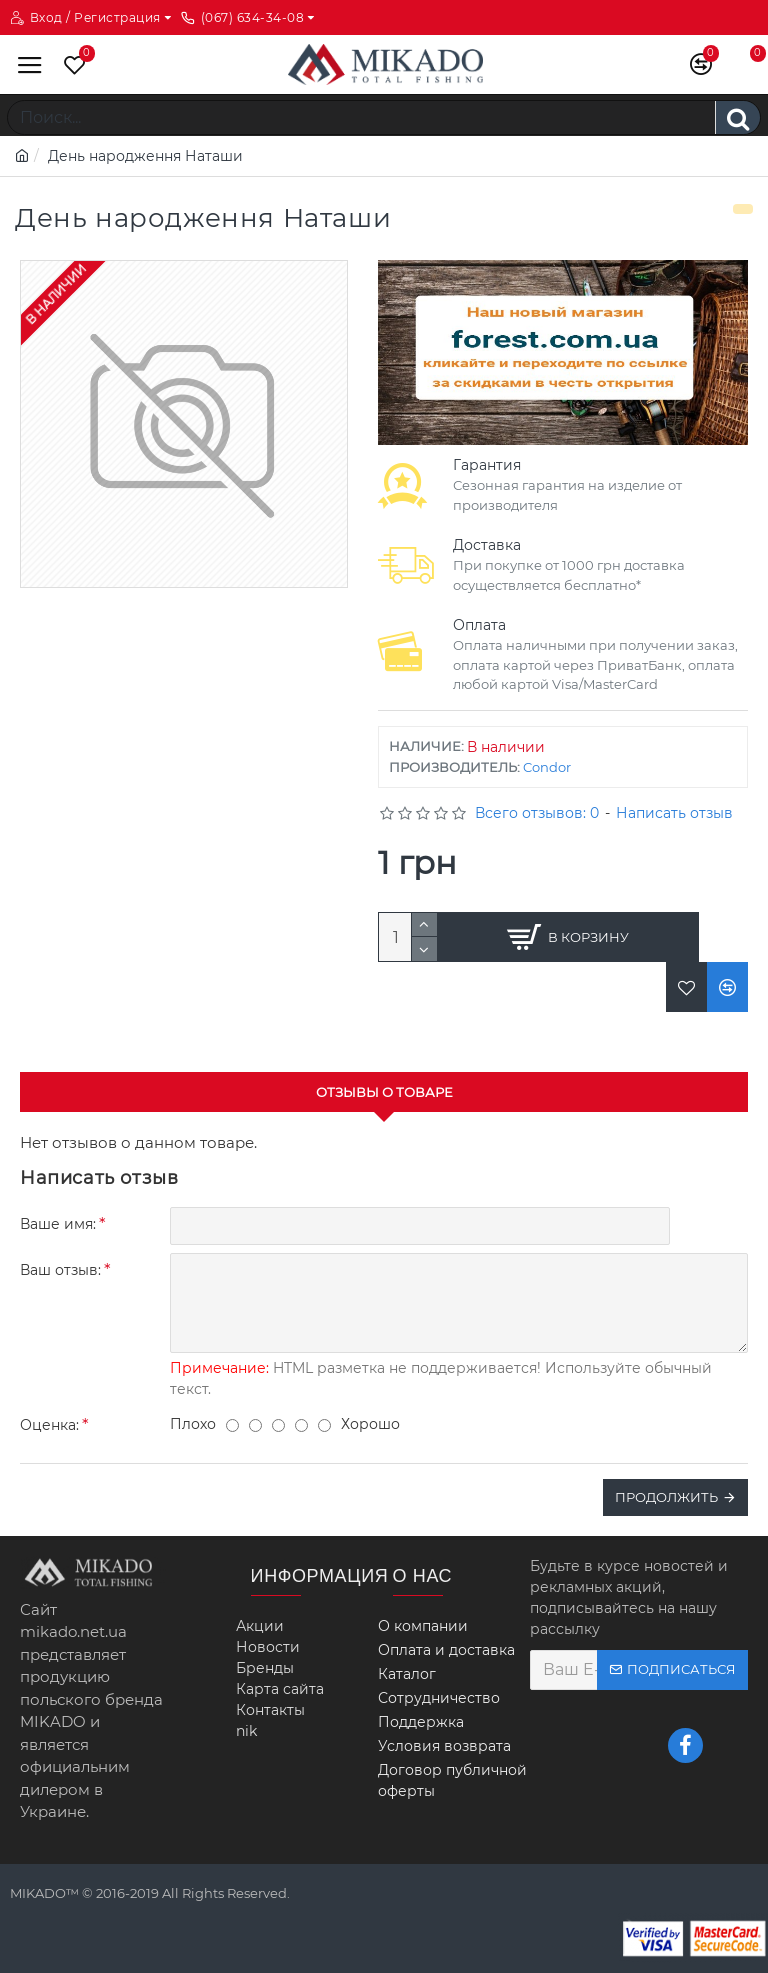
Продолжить (666, 1497)
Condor (547, 767)
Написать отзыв (674, 813)
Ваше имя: (58, 1224)
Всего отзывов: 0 (537, 813)
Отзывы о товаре (384, 1092)
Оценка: (49, 1425)
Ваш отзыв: (60, 1270)
